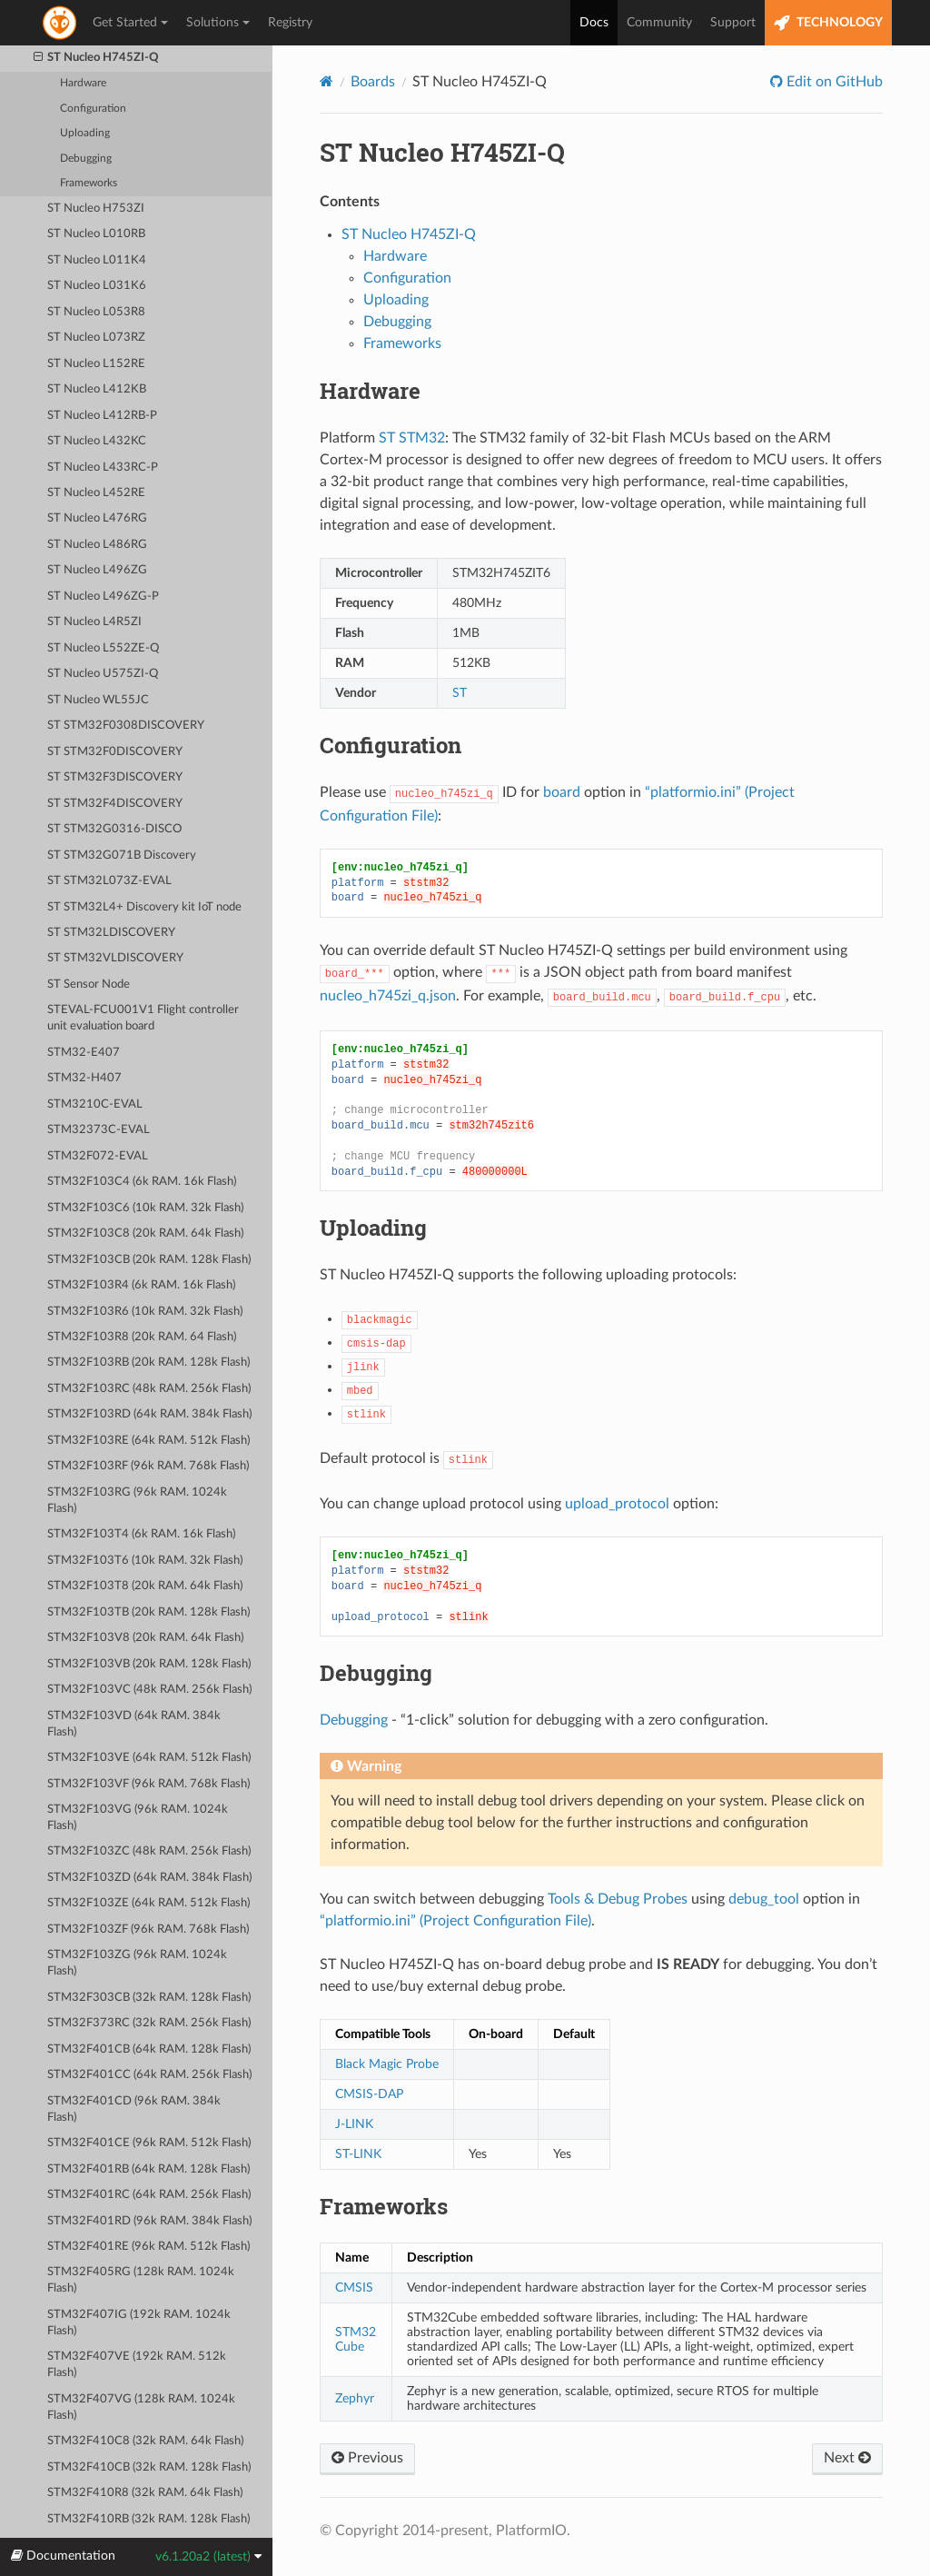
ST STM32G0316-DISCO (114, 829)
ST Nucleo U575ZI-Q (102, 674)
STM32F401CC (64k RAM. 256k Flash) (149, 2075)
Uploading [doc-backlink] (373, 1227)
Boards (373, 82)
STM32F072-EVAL (97, 1156)
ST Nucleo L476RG (97, 518)
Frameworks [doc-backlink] (384, 2206)
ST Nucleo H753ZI (95, 208)
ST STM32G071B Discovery (121, 855)
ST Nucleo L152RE (96, 364)
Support (733, 22)
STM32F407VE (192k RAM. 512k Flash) (136, 2365)
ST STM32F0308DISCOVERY (125, 725)
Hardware (83, 83)
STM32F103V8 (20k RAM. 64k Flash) (145, 1638)
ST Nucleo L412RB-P (102, 416)
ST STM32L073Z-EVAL (109, 881)
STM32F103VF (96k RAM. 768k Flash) (148, 1784)
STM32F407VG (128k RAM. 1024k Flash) (141, 2407)
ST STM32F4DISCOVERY (115, 804)
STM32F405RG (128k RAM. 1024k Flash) (140, 2280)
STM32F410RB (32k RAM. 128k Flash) (148, 2519)
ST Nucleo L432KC (96, 441)
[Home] (326, 81)
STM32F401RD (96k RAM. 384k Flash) (149, 2221)
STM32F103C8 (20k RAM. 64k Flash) (145, 1233)
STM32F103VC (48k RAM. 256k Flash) (149, 1690)
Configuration (93, 109)
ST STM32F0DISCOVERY (115, 752)
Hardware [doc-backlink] (370, 390)
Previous (367, 2458)
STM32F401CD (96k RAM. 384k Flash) (134, 2109)
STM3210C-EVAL (95, 1104)
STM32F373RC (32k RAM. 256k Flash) (149, 2023)
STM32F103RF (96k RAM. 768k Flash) (148, 1466)
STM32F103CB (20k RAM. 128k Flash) (149, 1260)
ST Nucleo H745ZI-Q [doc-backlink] (442, 152)
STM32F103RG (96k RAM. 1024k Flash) (137, 1501)
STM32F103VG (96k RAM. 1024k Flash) (137, 1818)
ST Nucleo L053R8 (96, 312)
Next (847, 2458)
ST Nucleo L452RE (96, 493)
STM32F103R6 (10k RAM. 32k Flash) (144, 1312)
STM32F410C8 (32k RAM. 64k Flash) (145, 2441)
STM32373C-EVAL (98, 1130)
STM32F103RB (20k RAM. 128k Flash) (148, 1362)
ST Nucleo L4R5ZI (94, 622)
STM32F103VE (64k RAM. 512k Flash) (149, 1758)
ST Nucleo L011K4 (96, 260)
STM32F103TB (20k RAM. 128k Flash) (148, 1612)
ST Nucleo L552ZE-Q (103, 648)
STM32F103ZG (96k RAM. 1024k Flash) (137, 1963)
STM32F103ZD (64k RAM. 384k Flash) (149, 1878)
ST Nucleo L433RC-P (102, 467)
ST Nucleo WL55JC (98, 700)
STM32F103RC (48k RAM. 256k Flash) (149, 1389)
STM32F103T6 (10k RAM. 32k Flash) (144, 1560)
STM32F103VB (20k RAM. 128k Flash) (149, 1664)
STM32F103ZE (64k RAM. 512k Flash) (148, 1903)
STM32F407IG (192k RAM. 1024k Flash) (139, 2323)
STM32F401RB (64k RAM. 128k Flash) (148, 2169)
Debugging (86, 159)
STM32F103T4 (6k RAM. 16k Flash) (141, 1534)
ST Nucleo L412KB (96, 389)
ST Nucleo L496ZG (97, 570)
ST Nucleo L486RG (97, 545)
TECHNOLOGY (828, 23)
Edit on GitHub (833, 82)
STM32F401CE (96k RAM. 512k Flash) (149, 2143)
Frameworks (88, 183)
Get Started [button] (130, 22)
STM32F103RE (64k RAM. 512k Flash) (148, 1441)
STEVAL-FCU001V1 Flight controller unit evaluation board (143, 1018)
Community (659, 22)
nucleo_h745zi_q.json (388, 996)
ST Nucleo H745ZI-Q (97, 58)
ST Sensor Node (88, 984)
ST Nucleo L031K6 (96, 286)
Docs (593, 22)
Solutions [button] (218, 22)
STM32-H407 (84, 1078)
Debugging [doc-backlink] (376, 1672)
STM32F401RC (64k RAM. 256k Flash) (149, 2195)
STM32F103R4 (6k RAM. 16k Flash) (141, 1285)
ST (459, 693)
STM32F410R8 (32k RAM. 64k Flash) (144, 2493)
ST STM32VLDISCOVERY (115, 958)
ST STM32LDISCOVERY (111, 933)
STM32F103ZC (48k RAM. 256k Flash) (149, 1851)
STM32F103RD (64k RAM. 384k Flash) (149, 1414)
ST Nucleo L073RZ (96, 337)
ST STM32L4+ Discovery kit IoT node (144, 907)
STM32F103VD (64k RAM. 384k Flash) (134, 1724)
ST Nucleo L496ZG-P (103, 596)
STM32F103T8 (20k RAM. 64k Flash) (144, 1586)
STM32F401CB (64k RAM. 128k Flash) (149, 2049)
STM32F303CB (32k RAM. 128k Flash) (149, 1998)
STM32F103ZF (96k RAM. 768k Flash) (148, 1929)
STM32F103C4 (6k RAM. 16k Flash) (141, 1182)
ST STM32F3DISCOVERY (115, 777)
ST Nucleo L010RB (96, 234)
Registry (290, 22)
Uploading (85, 133)
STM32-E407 (83, 1053)
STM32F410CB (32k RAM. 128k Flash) (149, 2467)
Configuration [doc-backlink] (390, 745)
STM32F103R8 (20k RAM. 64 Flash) (141, 1337)
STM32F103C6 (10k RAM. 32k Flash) (145, 1208)
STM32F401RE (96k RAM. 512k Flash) (148, 2247)
